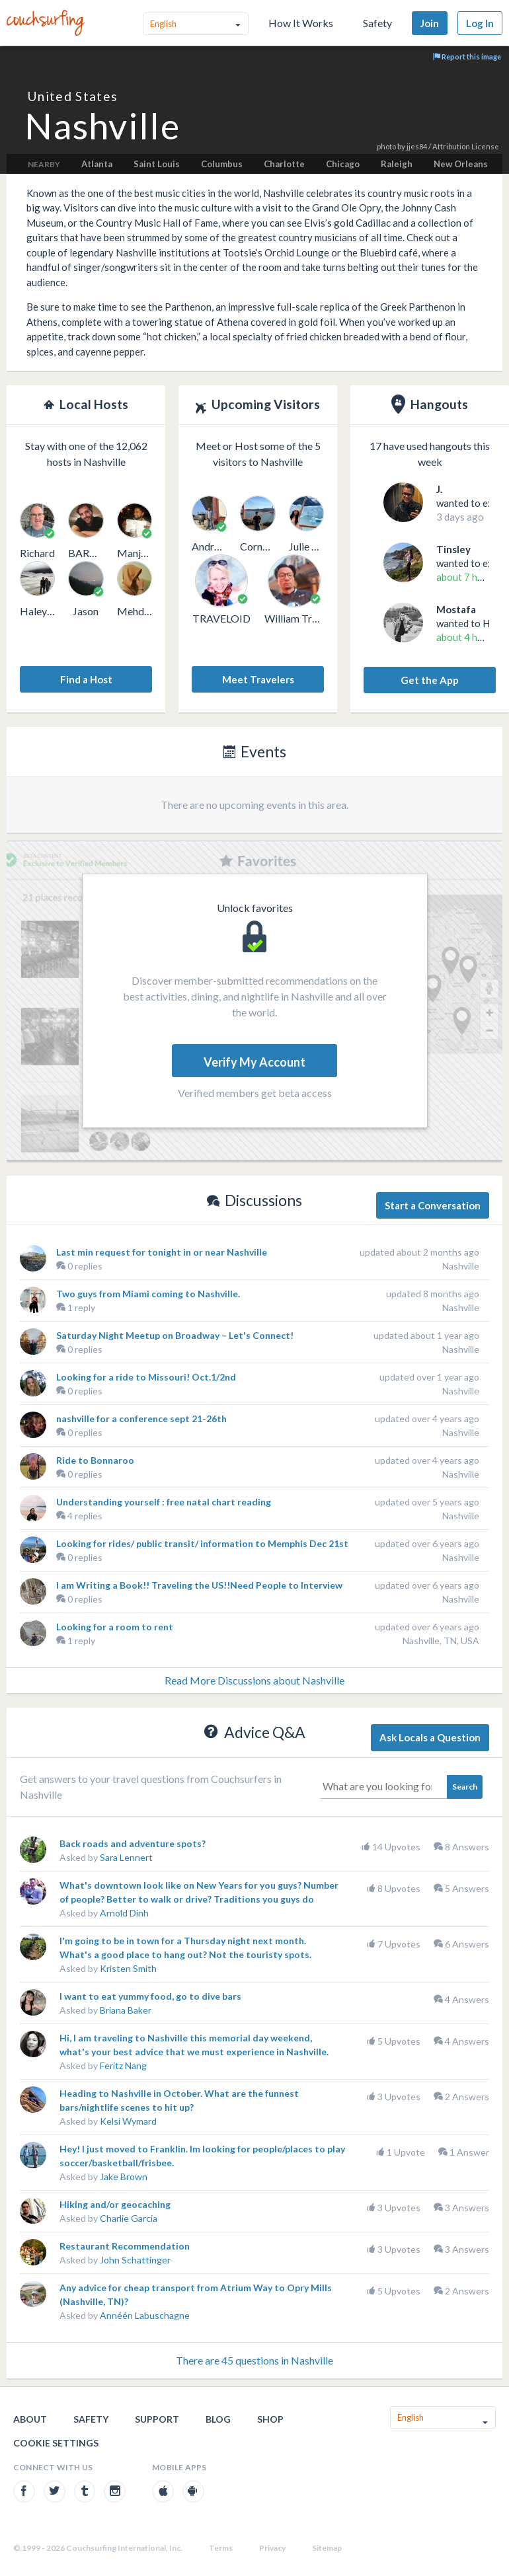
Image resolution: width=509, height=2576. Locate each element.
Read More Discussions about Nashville (254, 1680)
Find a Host (86, 679)
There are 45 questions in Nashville (254, 2360)
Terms (221, 2548)
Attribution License (465, 146)
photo (386, 146)
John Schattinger (135, 2259)
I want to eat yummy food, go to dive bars (150, 1996)
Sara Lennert (126, 1857)
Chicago (343, 164)
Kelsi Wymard (128, 2121)
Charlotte (284, 164)
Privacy (272, 2548)
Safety (377, 23)
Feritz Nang (123, 2065)
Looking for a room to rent (114, 1626)
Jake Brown (123, 2176)
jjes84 (417, 146)
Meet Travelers (258, 679)
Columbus (222, 164)
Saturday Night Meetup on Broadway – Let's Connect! (175, 1335)
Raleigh (396, 164)
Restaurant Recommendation (124, 2246)
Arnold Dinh (124, 1912)
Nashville (460, 1265)
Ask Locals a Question (430, 1737)
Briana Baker (125, 2010)
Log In (480, 23)
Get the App (430, 680)
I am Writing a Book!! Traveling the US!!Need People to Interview (199, 1585)
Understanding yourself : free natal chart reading (163, 1501)
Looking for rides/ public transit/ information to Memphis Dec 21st (202, 1543)
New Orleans (461, 164)
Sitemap (327, 2548)
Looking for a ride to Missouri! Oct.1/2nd (146, 1377)
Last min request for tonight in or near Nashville (161, 1252)
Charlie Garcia (128, 2218)
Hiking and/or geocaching (115, 2204)
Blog (218, 2419)
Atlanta (96, 164)
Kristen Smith (128, 1968)
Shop (270, 2419)
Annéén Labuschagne (145, 2315)
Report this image (467, 56)
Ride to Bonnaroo (95, 1460)
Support (157, 2419)
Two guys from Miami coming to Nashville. (148, 1293)
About (30, 2419)
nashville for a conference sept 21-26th (141, 1418)
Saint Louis (157, 164)
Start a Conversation (433, 1205)
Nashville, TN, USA (441, 1640)
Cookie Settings (55, 2442)
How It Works (300, 23)
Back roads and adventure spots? (132, 1843)
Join (429, 23)
